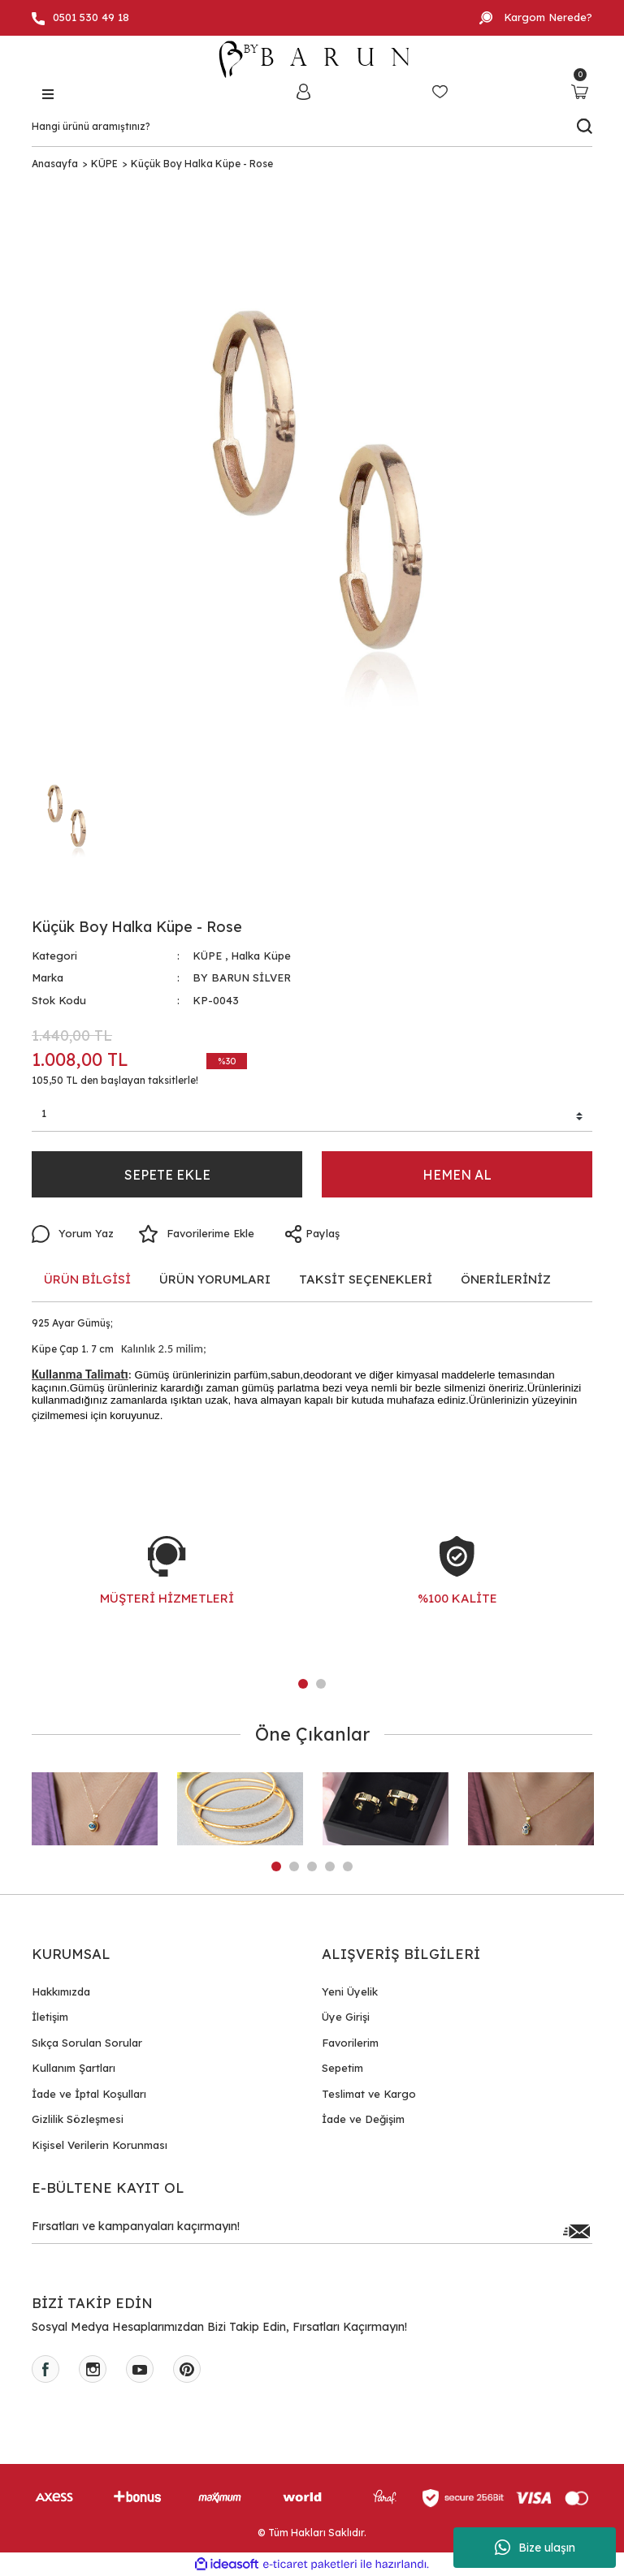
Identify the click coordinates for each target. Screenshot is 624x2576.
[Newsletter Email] (312, 2231)
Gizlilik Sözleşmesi (78, 2118)
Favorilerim (350, 2042)
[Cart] (579, 91)
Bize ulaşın (535, 2548)
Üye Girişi (346, 2016)
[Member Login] (303, 91)
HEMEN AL (457, 1175)
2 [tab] (321, 1684)
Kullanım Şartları (73, 2067)
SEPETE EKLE (167, 1175)
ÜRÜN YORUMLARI (215, 1279)
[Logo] (312, 59)
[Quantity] (312, 1116)
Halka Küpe (261, 955)
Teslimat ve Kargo (369, 2093)
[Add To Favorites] (196, 1234)
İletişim (50, 2016)
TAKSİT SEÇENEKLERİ (365, 1279)
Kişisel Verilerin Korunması (99, 2144)
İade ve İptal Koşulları (89, 2093)
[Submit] (576, 2231)
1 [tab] (303, 1684)
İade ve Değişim (363, 2118)
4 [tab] (330, 1866)
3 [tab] (312, 1866)
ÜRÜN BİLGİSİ (87, 1279)
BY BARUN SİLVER (242, 977)
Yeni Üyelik (350, 1991)
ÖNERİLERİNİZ (506, 1279)
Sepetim (342, 2067)
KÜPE (207, 955)
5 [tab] (348, 1866)
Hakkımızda (61, 1991)
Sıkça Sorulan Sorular (87, 2042)
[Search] (312, 126)
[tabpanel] (167, 1587)
